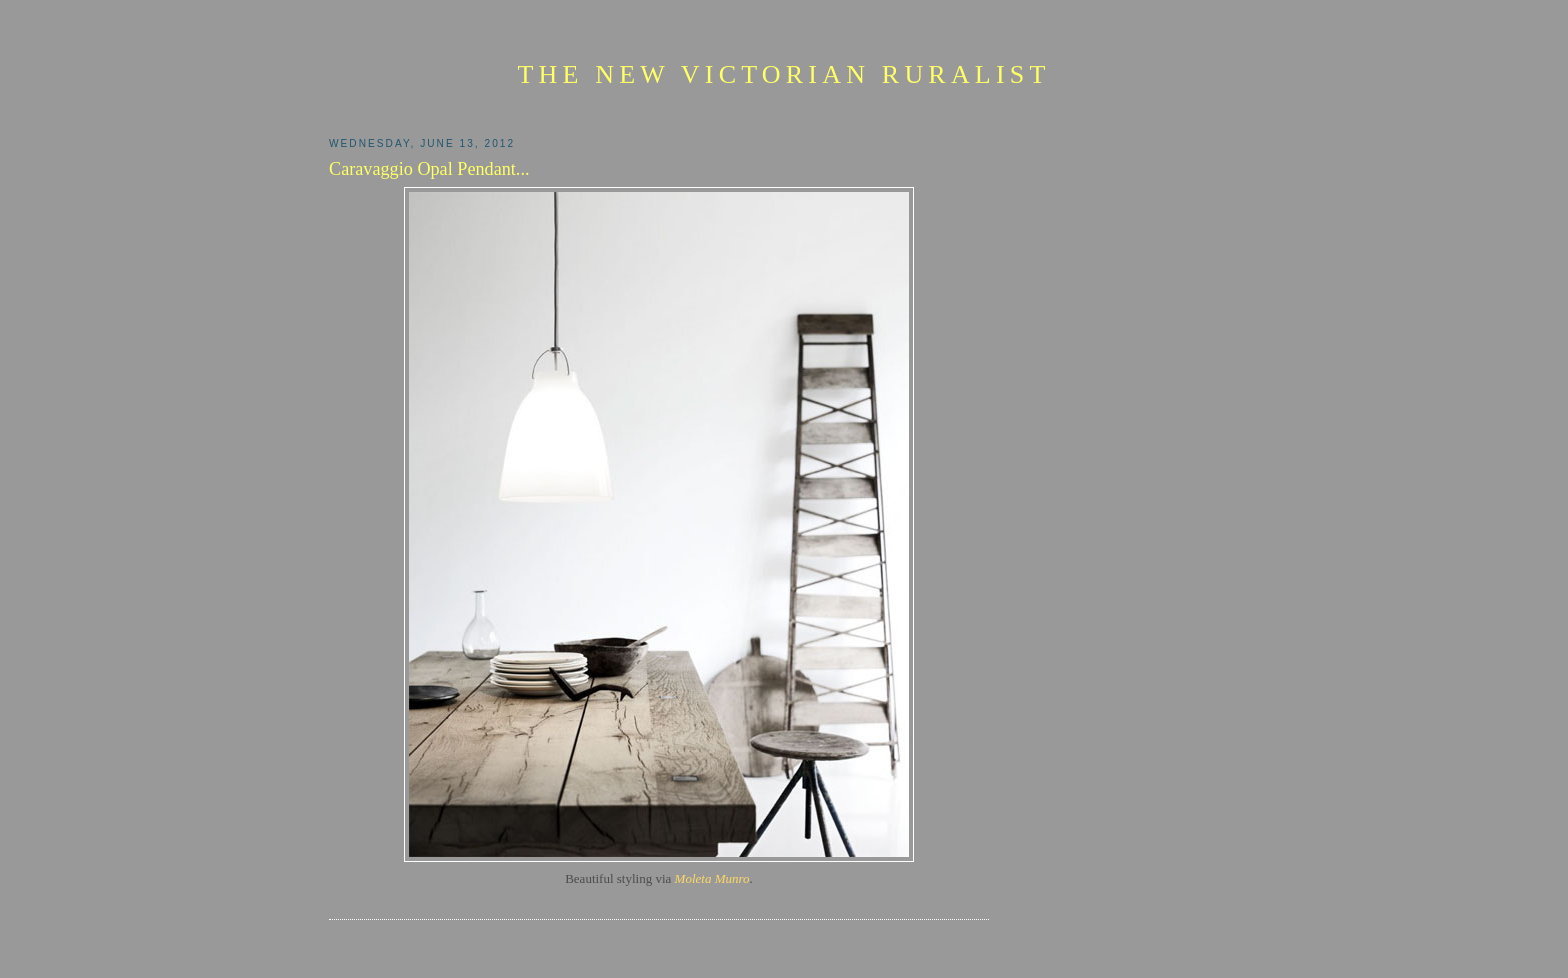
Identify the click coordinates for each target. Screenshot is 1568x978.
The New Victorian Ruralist (783, 74)
